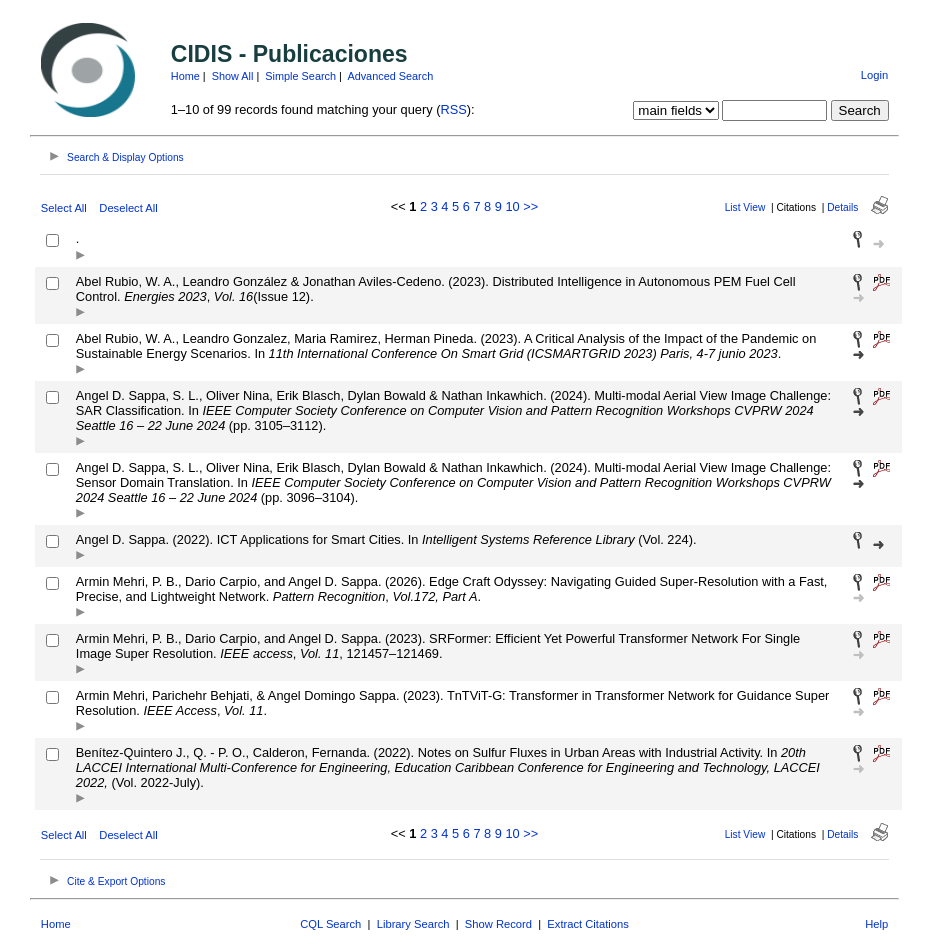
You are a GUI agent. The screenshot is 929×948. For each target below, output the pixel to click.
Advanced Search (390, 76)
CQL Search (330, 924)
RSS (453, 109)
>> (530, 206)
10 (512, 206)
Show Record (498, 924)
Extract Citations (587, 924)
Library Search (413, 924)
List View (745, 207)
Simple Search (300, 76)
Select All (64, 208)
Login (874, 75)
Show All (233, 76)
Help (876, 924)
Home (185, 76)
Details (842, 207)
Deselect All (128, 208)
